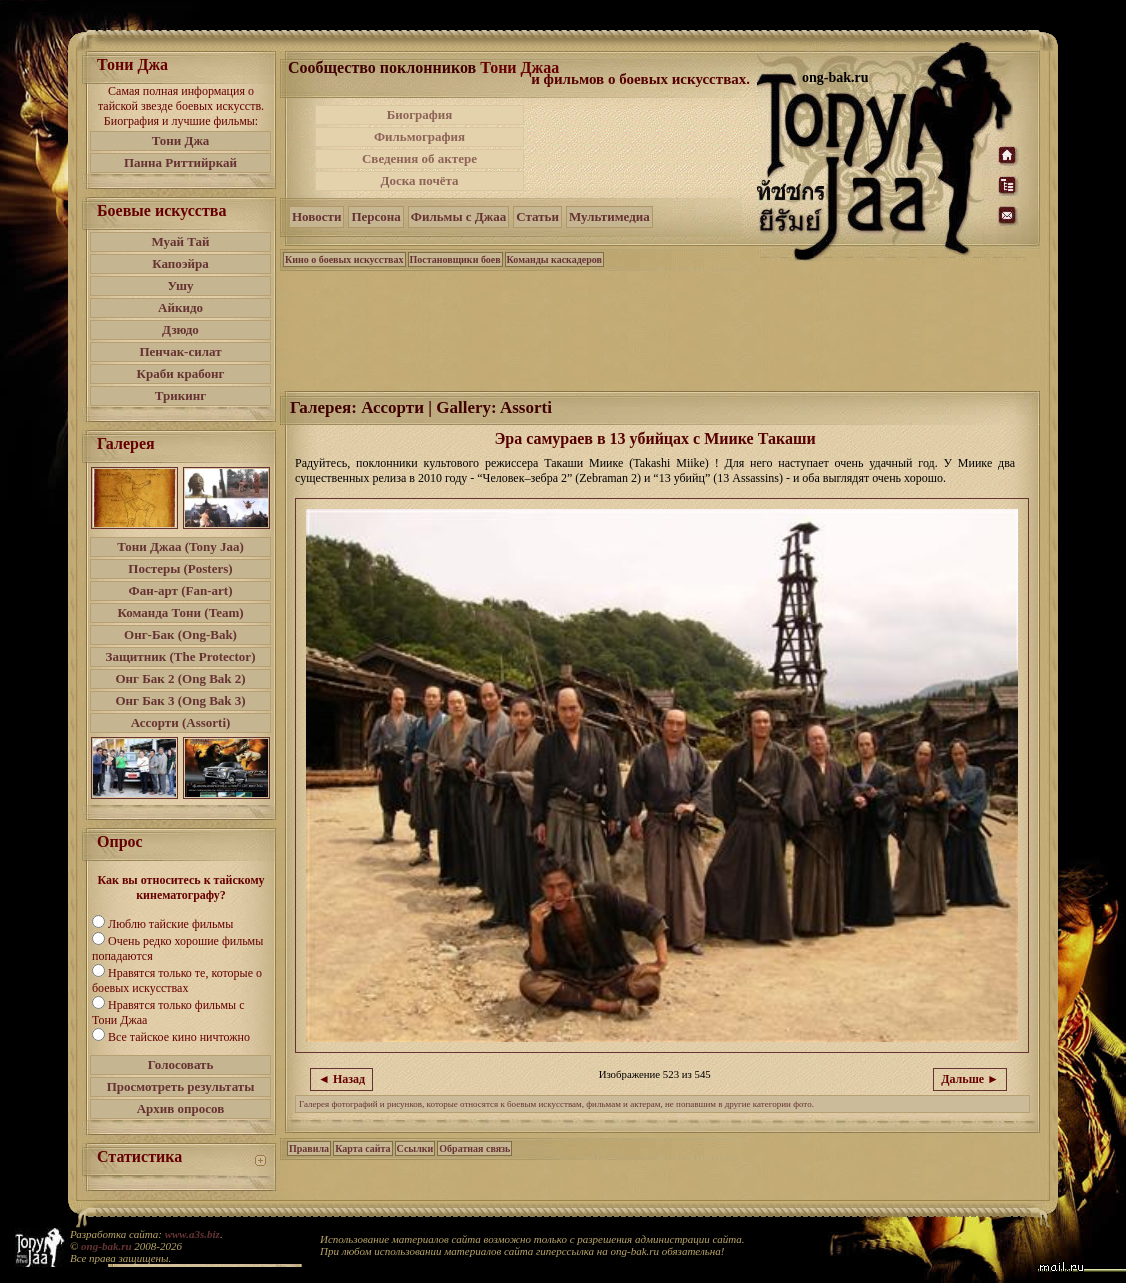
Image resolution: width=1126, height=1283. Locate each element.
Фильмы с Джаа (458, 216)
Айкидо (180, 307)
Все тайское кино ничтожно (179, 1037)
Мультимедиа (609, 216)
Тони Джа (181, 140)
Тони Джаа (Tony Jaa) (180, 546)
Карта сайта (362, 1148)
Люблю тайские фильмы (170, 924)
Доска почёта (419, 180)
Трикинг (180, 395)
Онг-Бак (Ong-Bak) (180, 634)
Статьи (537, 216)
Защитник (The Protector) (181, 656)
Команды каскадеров (554, 259)
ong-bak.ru (106, 1246)
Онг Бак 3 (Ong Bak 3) (180, 700)
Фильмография (419, 136)
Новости (316, 216)
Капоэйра (180, 263)
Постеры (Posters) (180, 568)
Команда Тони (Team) (180, 612)
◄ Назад (341, 1079)
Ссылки (415, 1148)
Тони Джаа (519, 67)
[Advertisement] (642, 148)
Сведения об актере (419, 158)
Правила (309, 1148)
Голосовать (181, 1064)
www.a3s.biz (192, 1234)
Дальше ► (970, 1079)
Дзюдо (180, 329)
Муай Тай (180, 241)
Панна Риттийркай (180, 162)
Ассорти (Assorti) (181, 722)
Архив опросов (181, 1108)
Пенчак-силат (180, 351)
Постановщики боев (455, 259)
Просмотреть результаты (181, 1086)
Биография (420, 114)
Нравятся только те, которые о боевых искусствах (177, 980)
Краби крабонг (181, 373)
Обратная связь (474, 1148)
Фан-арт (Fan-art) (181, 590)
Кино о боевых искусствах (344, 259)
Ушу (181, 285)
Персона (375, 216)
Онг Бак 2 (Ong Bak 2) (180, 678)
